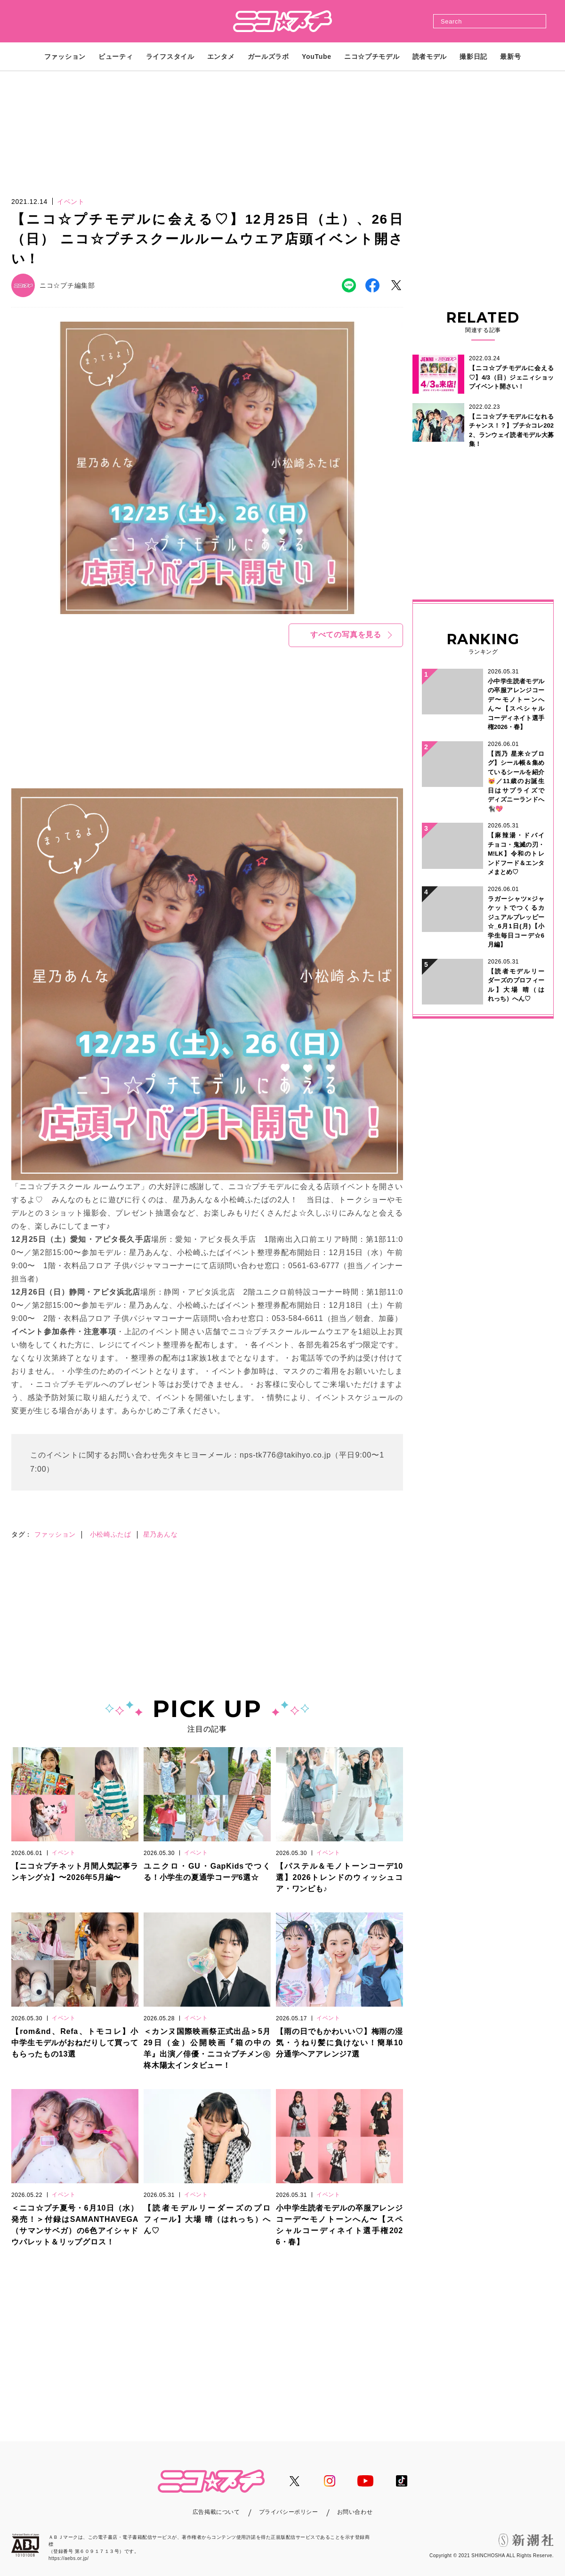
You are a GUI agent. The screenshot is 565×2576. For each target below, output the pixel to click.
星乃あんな (160, 1534)
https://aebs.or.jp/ (68, 2558)
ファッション (55, 1534)
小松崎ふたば (110, 1534)
